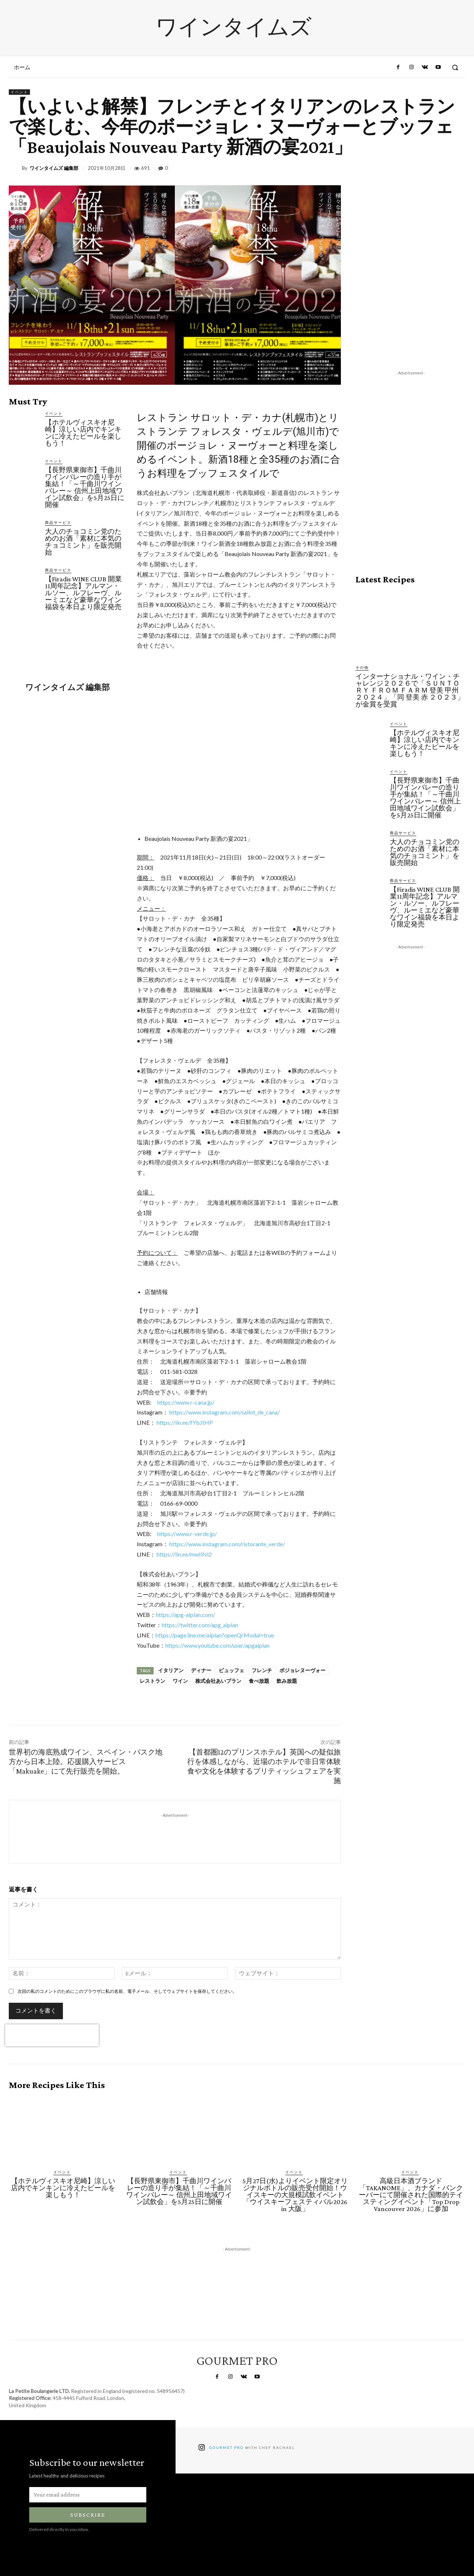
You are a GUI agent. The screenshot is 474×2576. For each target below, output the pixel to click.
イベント (19, 92)
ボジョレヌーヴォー (302, 1670)
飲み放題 (286, 1681)
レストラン (152, 1681)
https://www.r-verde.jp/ (187, 1533)
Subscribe (87, 2515)
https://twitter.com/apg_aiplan (200, 1624)
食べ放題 (259, 1681)
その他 (362, 667)
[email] (87, 2494)
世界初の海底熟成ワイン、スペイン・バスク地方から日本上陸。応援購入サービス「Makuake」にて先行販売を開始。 (85, 1761)
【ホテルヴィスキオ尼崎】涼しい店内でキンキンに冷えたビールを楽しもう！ (83, 432)
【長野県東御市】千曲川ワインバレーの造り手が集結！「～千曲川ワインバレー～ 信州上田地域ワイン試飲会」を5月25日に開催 (84, 487)
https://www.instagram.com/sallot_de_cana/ (224, 1412)
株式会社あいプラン (218, 1681)
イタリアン (171, 1670)
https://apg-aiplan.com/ (185, 1614)
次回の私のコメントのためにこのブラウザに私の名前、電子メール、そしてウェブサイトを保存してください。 (127, 1991)
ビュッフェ (231, 1670)
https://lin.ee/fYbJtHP (185, 1422)
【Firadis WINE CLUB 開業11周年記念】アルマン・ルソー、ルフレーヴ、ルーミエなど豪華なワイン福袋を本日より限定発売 (83, 593)
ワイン (180, 1681)
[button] (455, 67)
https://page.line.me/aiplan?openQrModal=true (214, 1635)
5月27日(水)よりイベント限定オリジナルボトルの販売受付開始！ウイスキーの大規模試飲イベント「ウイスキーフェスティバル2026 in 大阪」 (295, 2194)
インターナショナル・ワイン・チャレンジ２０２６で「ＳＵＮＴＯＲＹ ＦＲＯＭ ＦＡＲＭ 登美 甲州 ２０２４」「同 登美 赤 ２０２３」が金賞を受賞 (410, 690)
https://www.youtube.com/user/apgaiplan (217, 1645)
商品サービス (58, 522)
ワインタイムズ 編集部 (54, 168)
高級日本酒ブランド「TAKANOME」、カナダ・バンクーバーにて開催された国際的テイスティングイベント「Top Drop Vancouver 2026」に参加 (411, 2194)
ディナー (201, 1670)
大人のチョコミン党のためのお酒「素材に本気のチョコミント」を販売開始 (83, 541)
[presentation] (52, 2035)
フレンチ (262, 1670)
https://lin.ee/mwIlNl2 (184, 1554)
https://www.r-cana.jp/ (185, 1402)
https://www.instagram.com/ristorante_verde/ (227, 1543)
